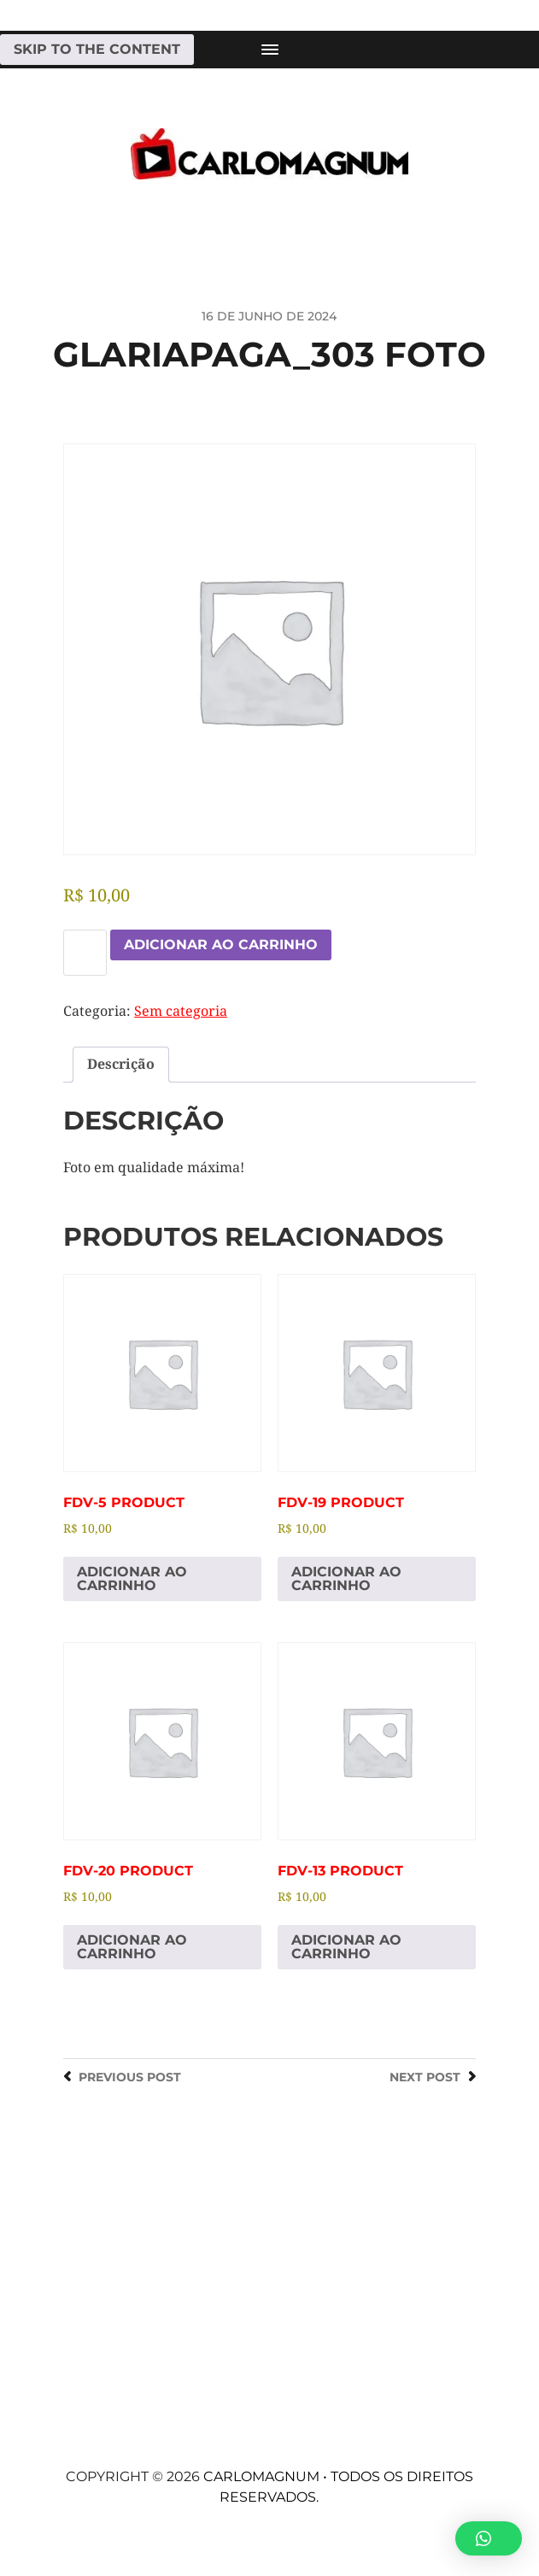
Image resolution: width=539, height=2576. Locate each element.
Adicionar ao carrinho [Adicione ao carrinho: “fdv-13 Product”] (346, 1947)
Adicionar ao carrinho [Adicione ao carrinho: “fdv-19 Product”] (346, 1578)
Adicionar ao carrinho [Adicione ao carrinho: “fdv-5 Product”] (132, 1578)
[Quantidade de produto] (85, 953)
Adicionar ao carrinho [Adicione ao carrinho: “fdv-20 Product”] (132, 1947)
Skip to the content (97, 49)
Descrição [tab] (121, 1064)
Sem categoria (180, 1011)
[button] (488, 2538)
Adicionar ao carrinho (221, 944)
